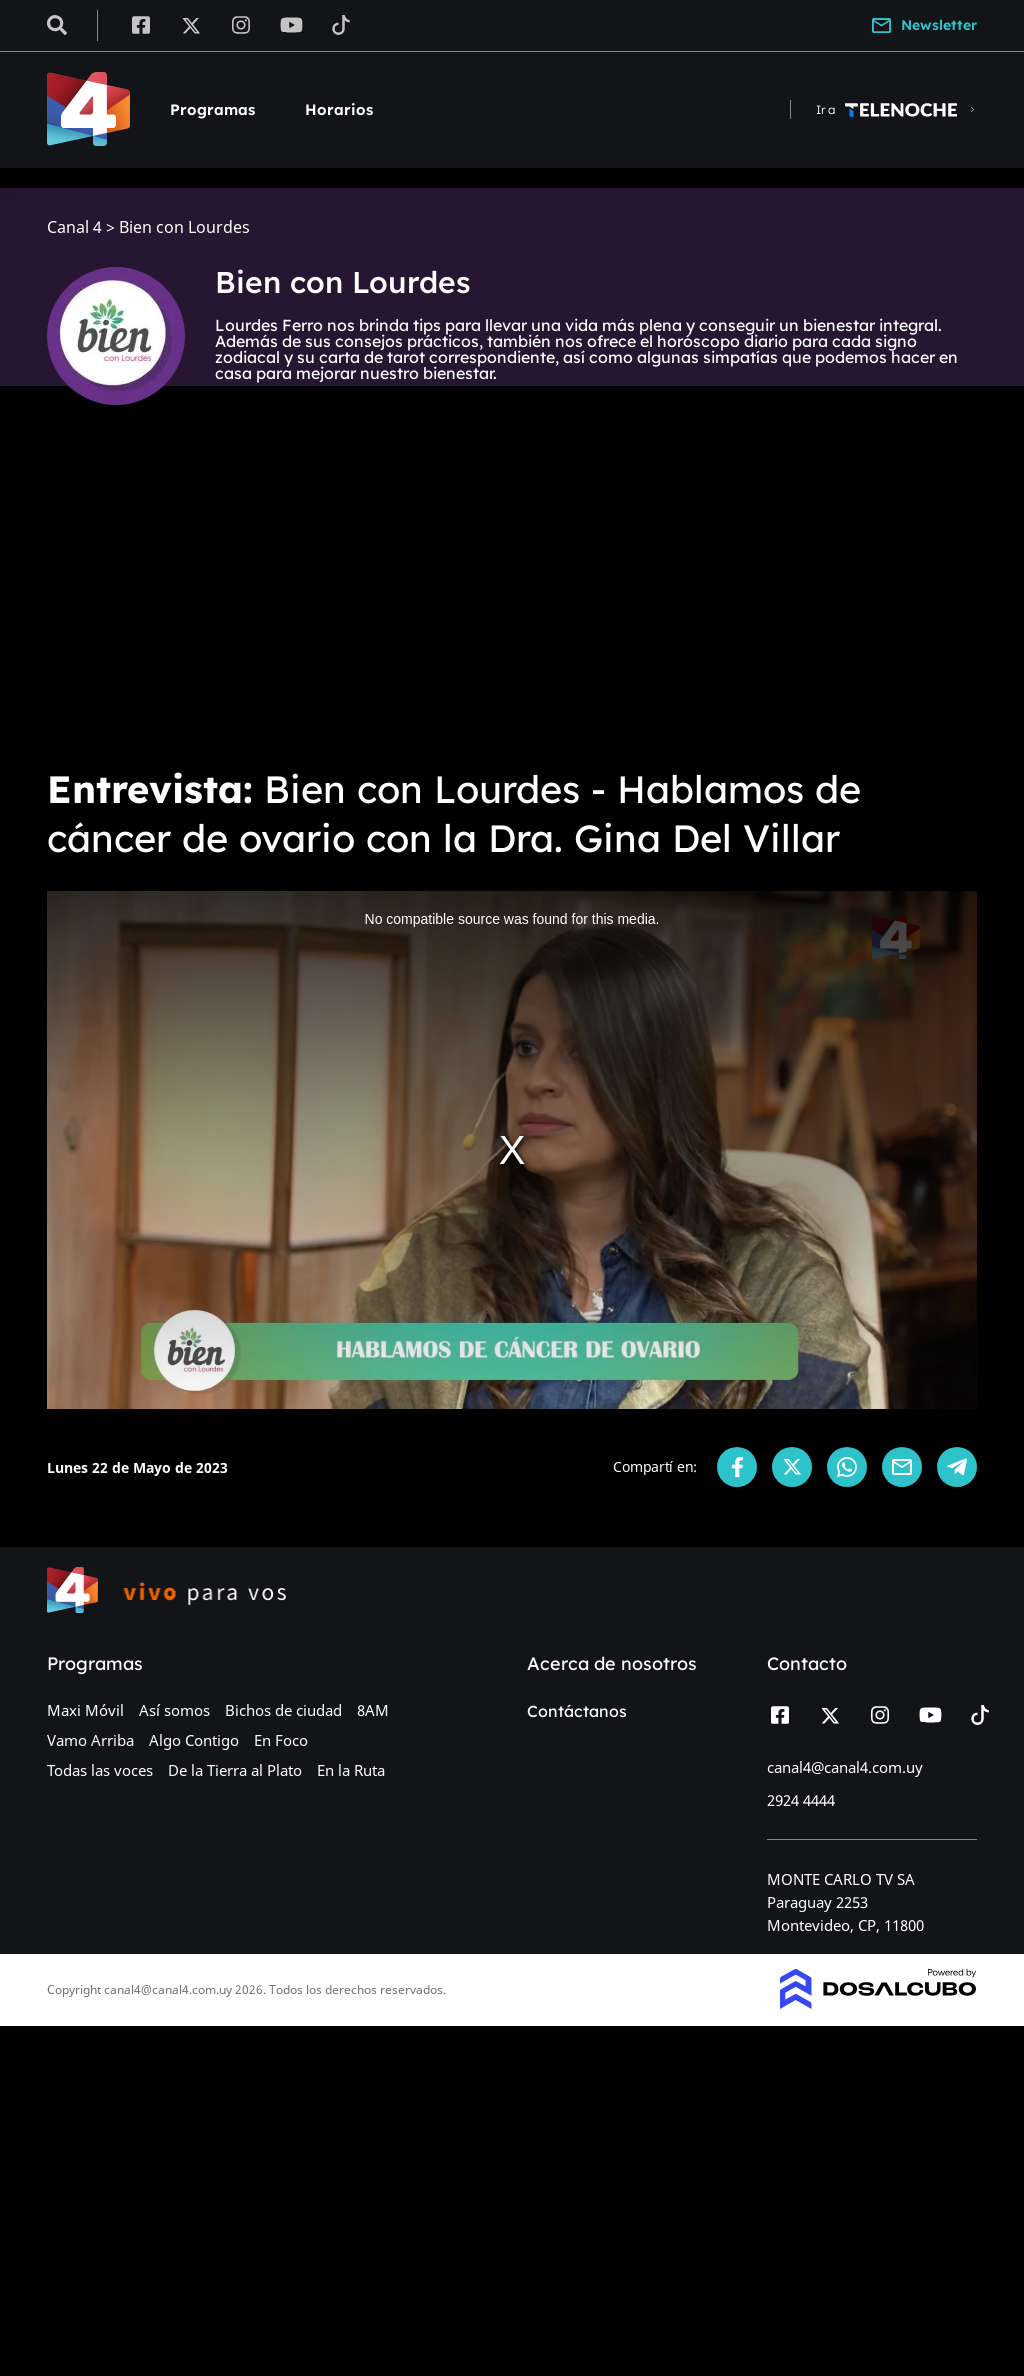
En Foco (281, 1740)
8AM (373, 1710)
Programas (212, 109)
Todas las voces (100, 1770)
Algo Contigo (194, 1740)
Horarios (339, 109)
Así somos (174, 1710)
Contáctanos (577, 1711)
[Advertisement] (512, 600)
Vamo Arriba (90, 1740)
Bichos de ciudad (283, 1710)
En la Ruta (351, 1770)
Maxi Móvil (85, 1710)
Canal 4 (74, 227)
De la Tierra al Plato (235, 1770)
